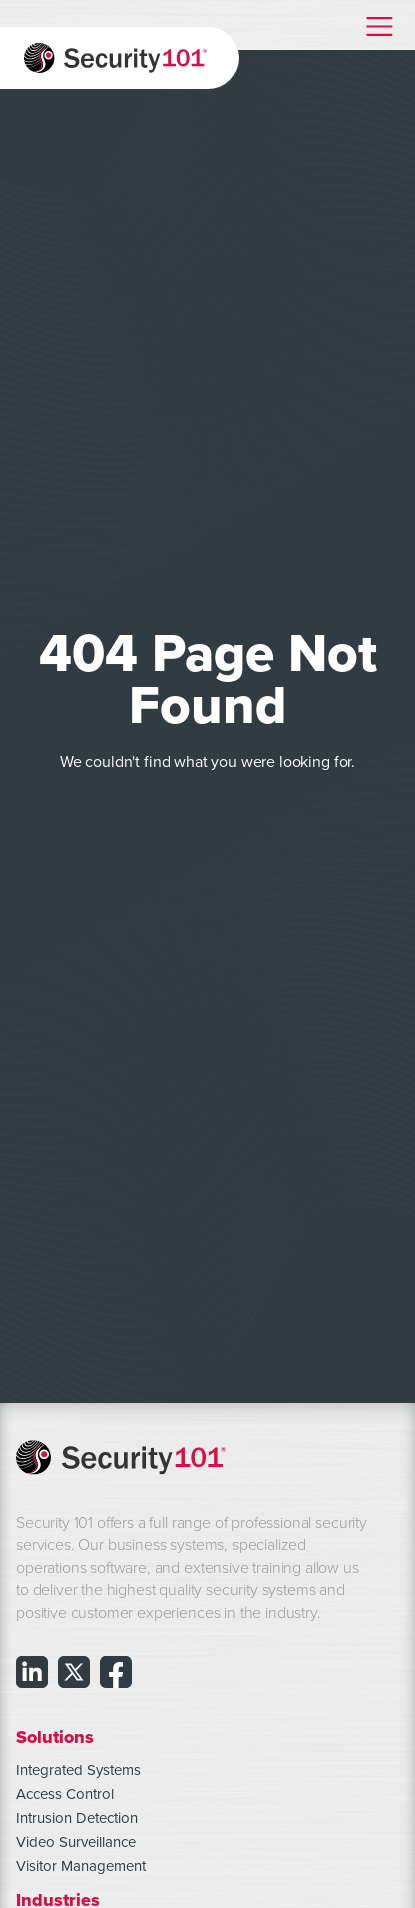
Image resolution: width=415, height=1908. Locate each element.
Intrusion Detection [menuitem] (77, 1818)
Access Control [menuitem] (65, 1794)
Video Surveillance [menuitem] (76, 1842)
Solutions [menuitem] (55, 1736)
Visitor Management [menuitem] (81, 1866)
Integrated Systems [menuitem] (78, 1770)
